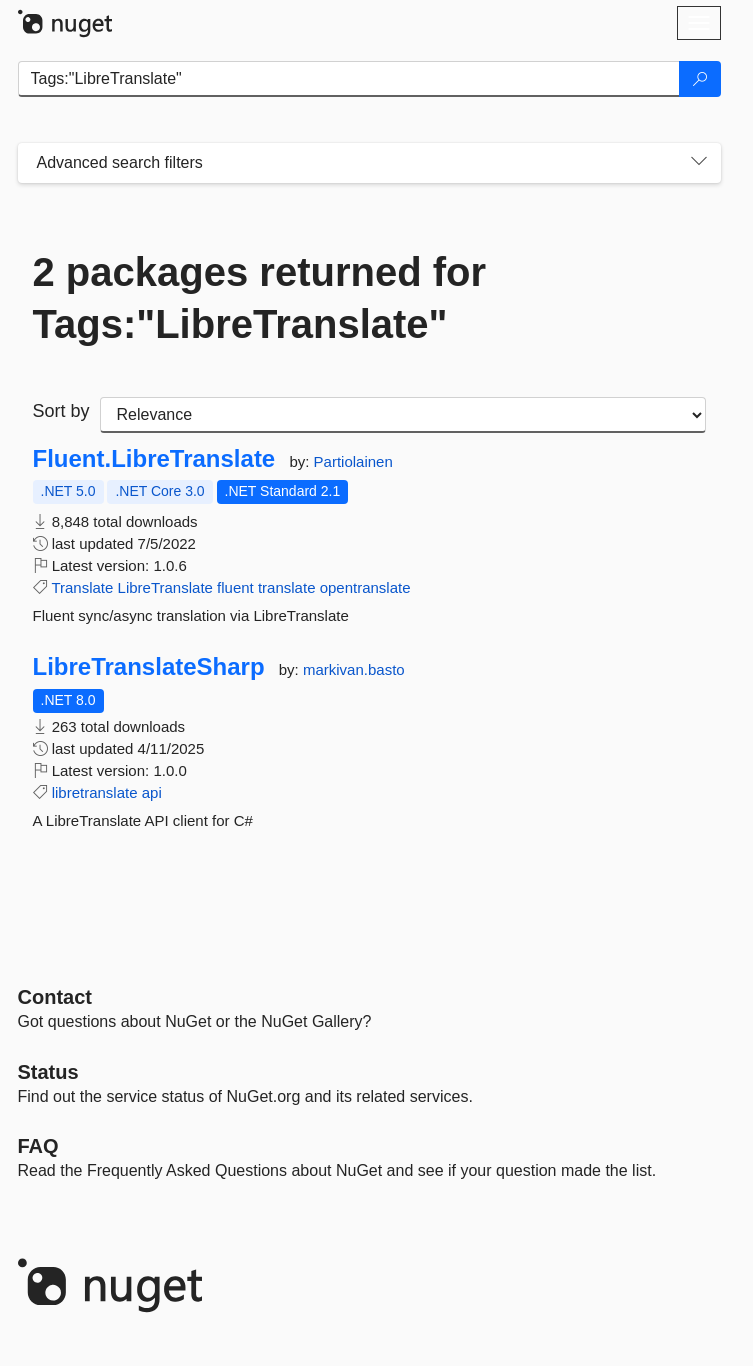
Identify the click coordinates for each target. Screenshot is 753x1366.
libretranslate (95, 792)
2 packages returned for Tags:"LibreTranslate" (260, 298)
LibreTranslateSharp (149, 667)
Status (48, 1072)
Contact (55, 997)
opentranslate (365, 587)
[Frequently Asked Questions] (38, 1146)
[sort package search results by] (403, 415)
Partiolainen (353, 461)
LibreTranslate (165, 587)
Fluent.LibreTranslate (154, 459)
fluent (235, 587)
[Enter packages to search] (349, 79)
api (152, 792)
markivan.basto (354, 669)
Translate (82, 587)
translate (287, 587)
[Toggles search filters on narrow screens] (699, 163)
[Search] (700, 79)
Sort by (61, 411)
